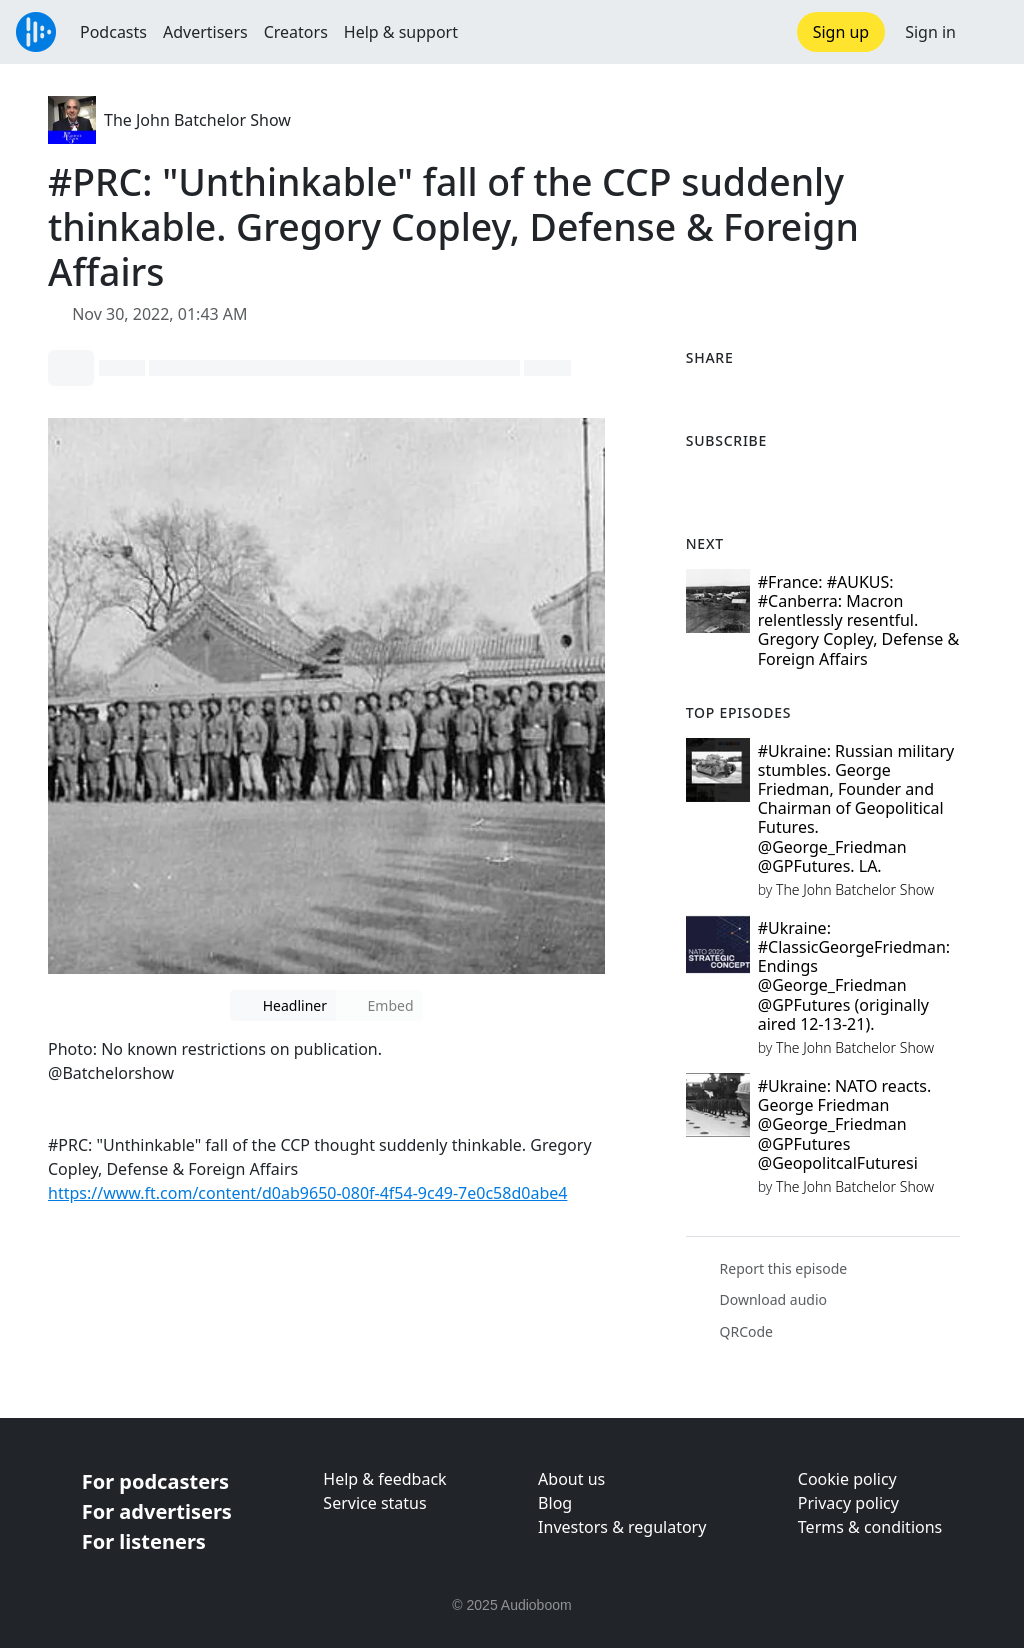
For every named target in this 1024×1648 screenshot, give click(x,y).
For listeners (144, 1541)
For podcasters (155, 1481)
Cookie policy (847, 1479)
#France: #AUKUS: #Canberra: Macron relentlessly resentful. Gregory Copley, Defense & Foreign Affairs (859, 620)
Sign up (841, 32)
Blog (555, 1503)
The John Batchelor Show (197, 120)
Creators (296, 32)
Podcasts (113, 32)
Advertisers (205, 32)
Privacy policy (848, 1503)
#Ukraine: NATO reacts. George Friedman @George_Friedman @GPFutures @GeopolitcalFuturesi (845, 1124)
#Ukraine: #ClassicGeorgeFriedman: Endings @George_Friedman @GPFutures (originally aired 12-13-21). (854, 976)
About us (571, 1479)
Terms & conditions (870, 1527)
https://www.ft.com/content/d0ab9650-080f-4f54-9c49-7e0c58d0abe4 (307, 1193)
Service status (374, 1503)
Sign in (930, 32)
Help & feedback (384, 1479)
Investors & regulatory (622, 1527)
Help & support (401, 32)
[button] (990, 32)
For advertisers (157, 1511)
